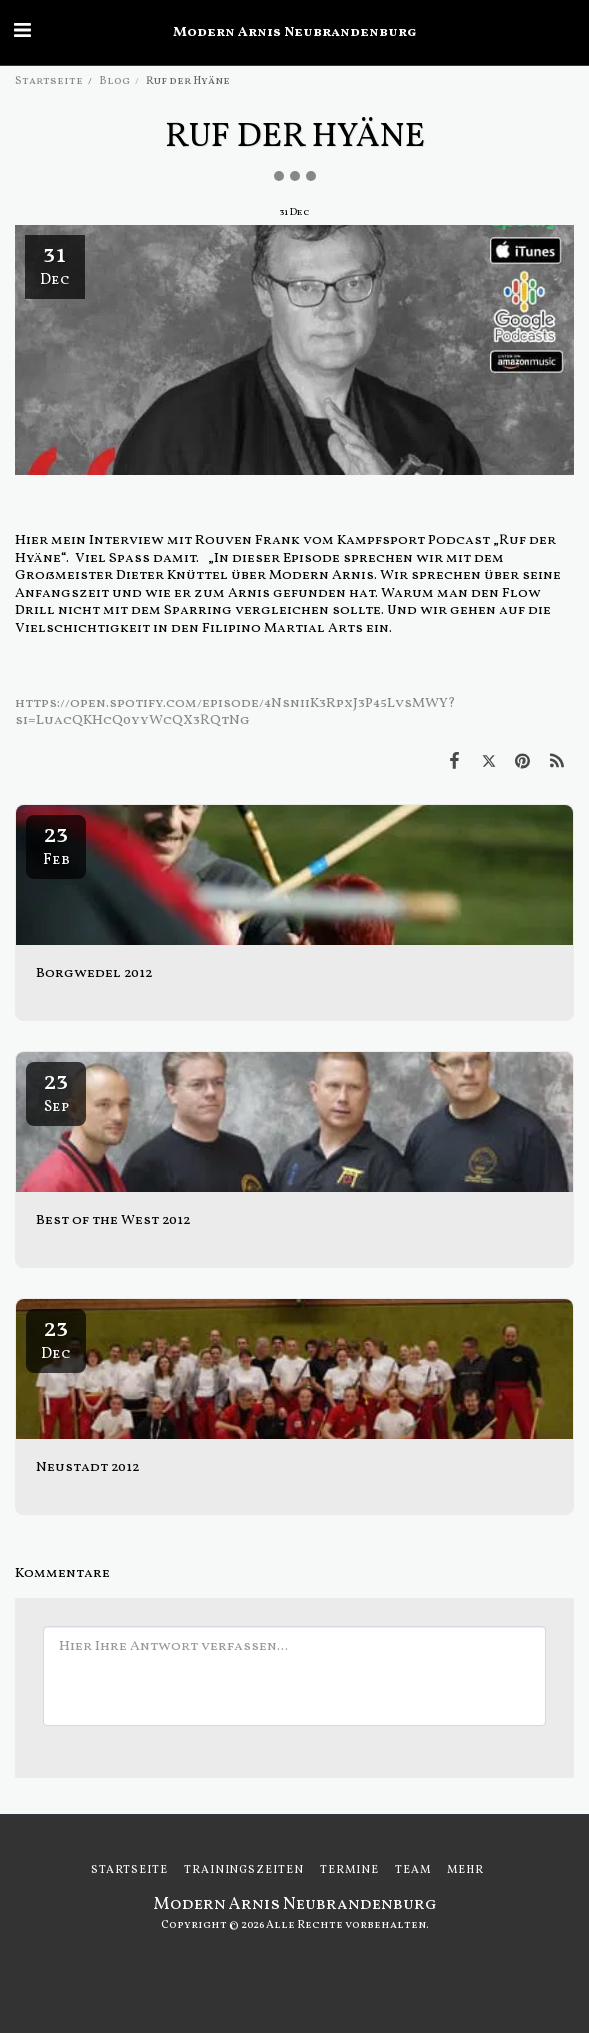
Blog (114, 81)
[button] (22, 32)
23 (56, 844)
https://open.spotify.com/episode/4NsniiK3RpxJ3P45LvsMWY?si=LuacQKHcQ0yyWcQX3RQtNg (235, 712)
